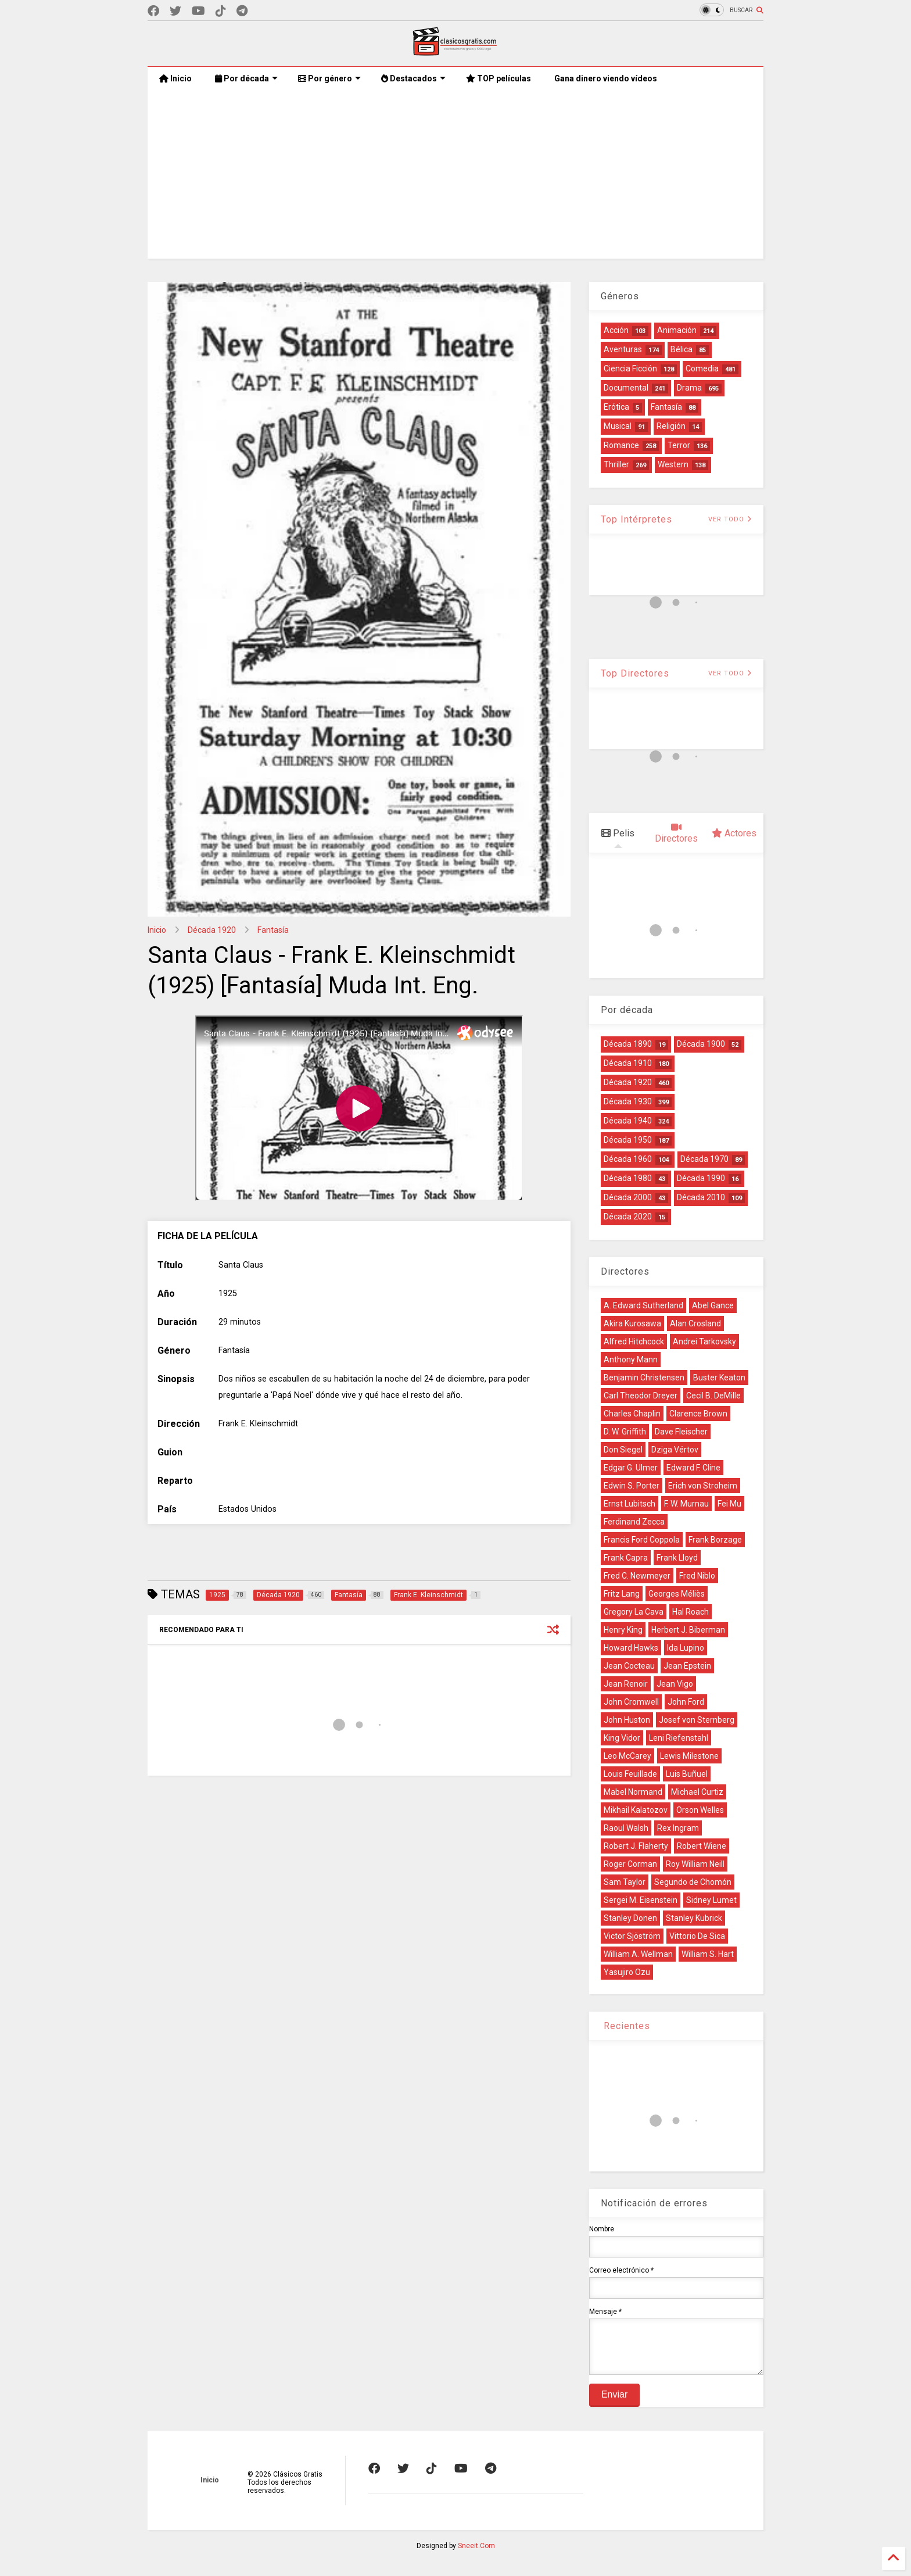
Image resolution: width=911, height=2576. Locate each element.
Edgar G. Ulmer (631, 1467)
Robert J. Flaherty (636, 1846)
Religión (671, 426)
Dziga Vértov (674, 1449)
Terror (679, 445)
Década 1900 (701, 1044)
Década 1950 (628, 1139)
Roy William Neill (695, 1864)
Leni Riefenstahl (678, 1738)
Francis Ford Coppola (642, 1539)
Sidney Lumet (711, 1900)
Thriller (616, 464)
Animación (677, 330)
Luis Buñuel (687, 1774)
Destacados (413, 78)
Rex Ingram (678, 1828)
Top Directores (635, 673)
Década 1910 (628, 1063)
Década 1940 (628, 1120)
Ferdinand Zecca (634, 1521)
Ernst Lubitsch (629, 1503)
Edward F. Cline (693, 1467)
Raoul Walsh (626, 1828)
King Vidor (622, 1738)
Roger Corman (630, 1864)
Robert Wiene (701, 1846)
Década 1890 (628, 1044)
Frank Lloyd (677, 1557)
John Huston (627, 1720)
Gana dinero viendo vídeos (605, 78)
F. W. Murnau (686, 1503)
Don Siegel (623, 1449)
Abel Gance (713, 1305)
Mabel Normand (633, 1792)
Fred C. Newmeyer (637, 1575)
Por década (246, 78)
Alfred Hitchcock (634, 1341)
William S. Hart (708, 1954)
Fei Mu (729, 1503)
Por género (329, 78)
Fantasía (273, 930)
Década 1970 (704, 1159)
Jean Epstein (687, 1665)
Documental (626, 387)
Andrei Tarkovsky (704, 1341)
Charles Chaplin (632, 1413)
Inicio (175, 78)
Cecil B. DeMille (713, 1395)
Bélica (681, 349)
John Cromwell (631, 1701)
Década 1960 (628, 1159)
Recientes (625, 2025)
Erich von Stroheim (702, 1485)
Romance (621, 445)
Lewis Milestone (689, 1756)
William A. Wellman (638, 1954)
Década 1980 (628, 1178)
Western (673, 464)
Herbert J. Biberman (688, 1629)
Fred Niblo (697, 1575)
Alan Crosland (695, 1323)
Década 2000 (628, 1197)
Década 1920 (212, 930)
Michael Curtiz (697, 1792)
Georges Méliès (676, 1593)
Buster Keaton (719, 1377)
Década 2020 (628, 1216)
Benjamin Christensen (644, 1377)
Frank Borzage (715, 1539)
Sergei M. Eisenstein (640, 1900)
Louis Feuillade (630, 1774)
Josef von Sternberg (696, 1720)
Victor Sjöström (632, 1936)
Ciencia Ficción (630, 368)
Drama (689, 387)
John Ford (686, 1701)
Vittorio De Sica (697, 1936)
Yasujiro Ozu (627, 1972)
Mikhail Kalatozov (636, 1810)
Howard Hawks (631, 1647)
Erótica (616, 407)
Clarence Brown (698, 1413)
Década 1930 (628, 1101)
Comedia (702, 368)
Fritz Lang (622, 1593)
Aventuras (623, 349)
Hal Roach (690, 1611)
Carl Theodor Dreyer (640, 1395)
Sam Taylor (624, 1882)
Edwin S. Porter (631, 1485)
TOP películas (498, 78)
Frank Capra (626, 1557)
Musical (618, 426)
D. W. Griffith (625, 1431)
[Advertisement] (455, 177)
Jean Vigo (675, 1683)
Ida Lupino (685, 1647)
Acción (616, 330)
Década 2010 (701, 1197)
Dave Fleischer (681, 1431)
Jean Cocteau (629, 1665)
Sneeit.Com (476, 2554)
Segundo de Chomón (692, 1882)
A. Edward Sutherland (643, 1305)
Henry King (623, 1629)
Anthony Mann (631, 1359)
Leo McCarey (627, 1756)
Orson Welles (700, 1810)
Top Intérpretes (636, 519)
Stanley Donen (630, 1918)
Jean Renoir (626, 1683)
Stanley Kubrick (694, 1918)
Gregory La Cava (633, 1611)
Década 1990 (701, 1178)
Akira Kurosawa (632, 1323)
